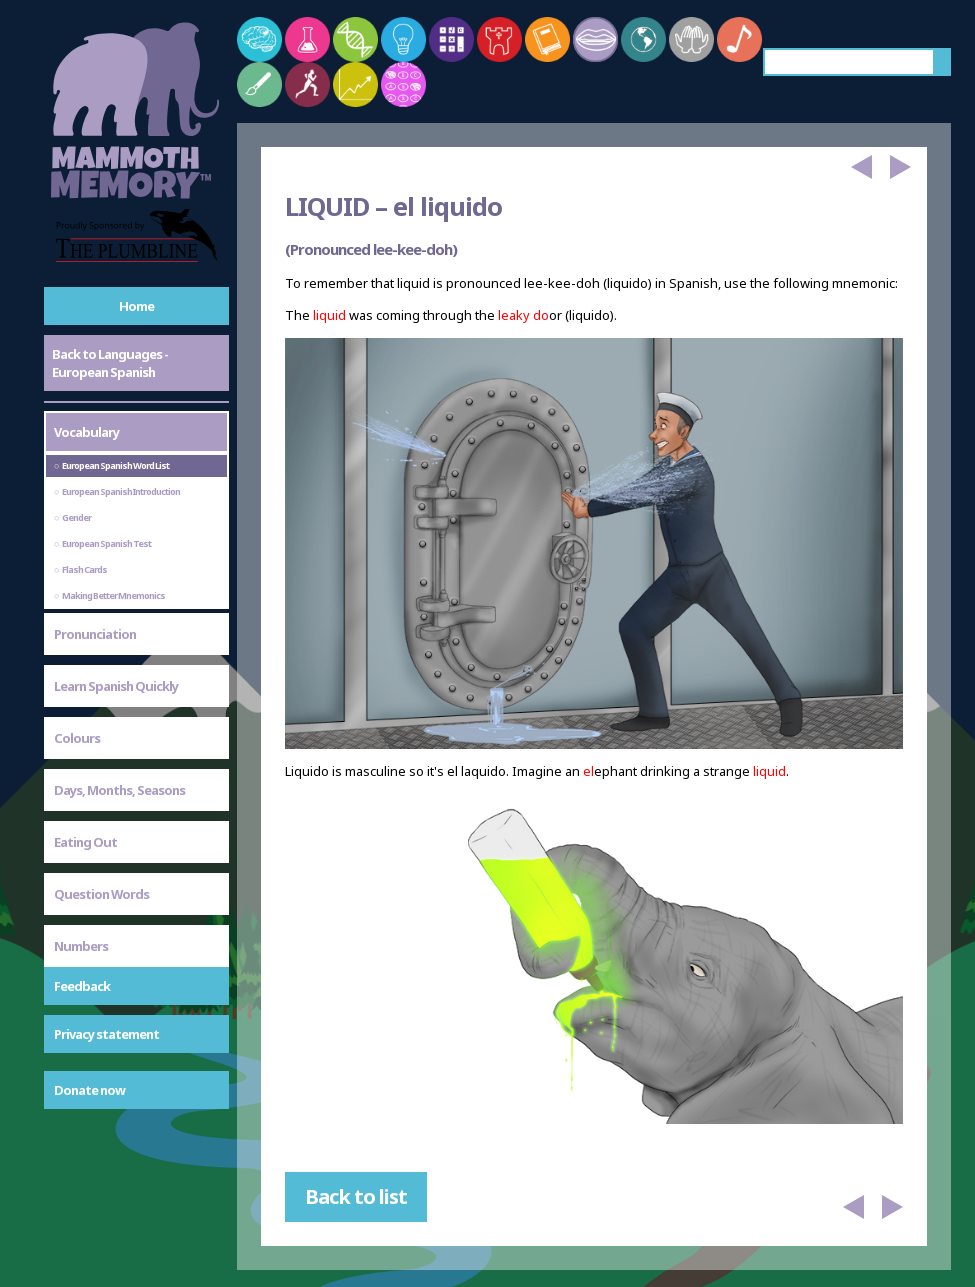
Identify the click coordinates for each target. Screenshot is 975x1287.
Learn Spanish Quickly (116, 686)
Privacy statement (106, 1034)
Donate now (89, 1090)
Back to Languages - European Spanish (110, 363)
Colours (77, 738)
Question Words (101, 894)
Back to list (356, 1196)
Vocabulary (86, 432)
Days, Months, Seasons (119, 790)
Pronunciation (95, 634)
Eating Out (85, 842)
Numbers (81, 946)
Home (136, 306)
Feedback (82, 986)
